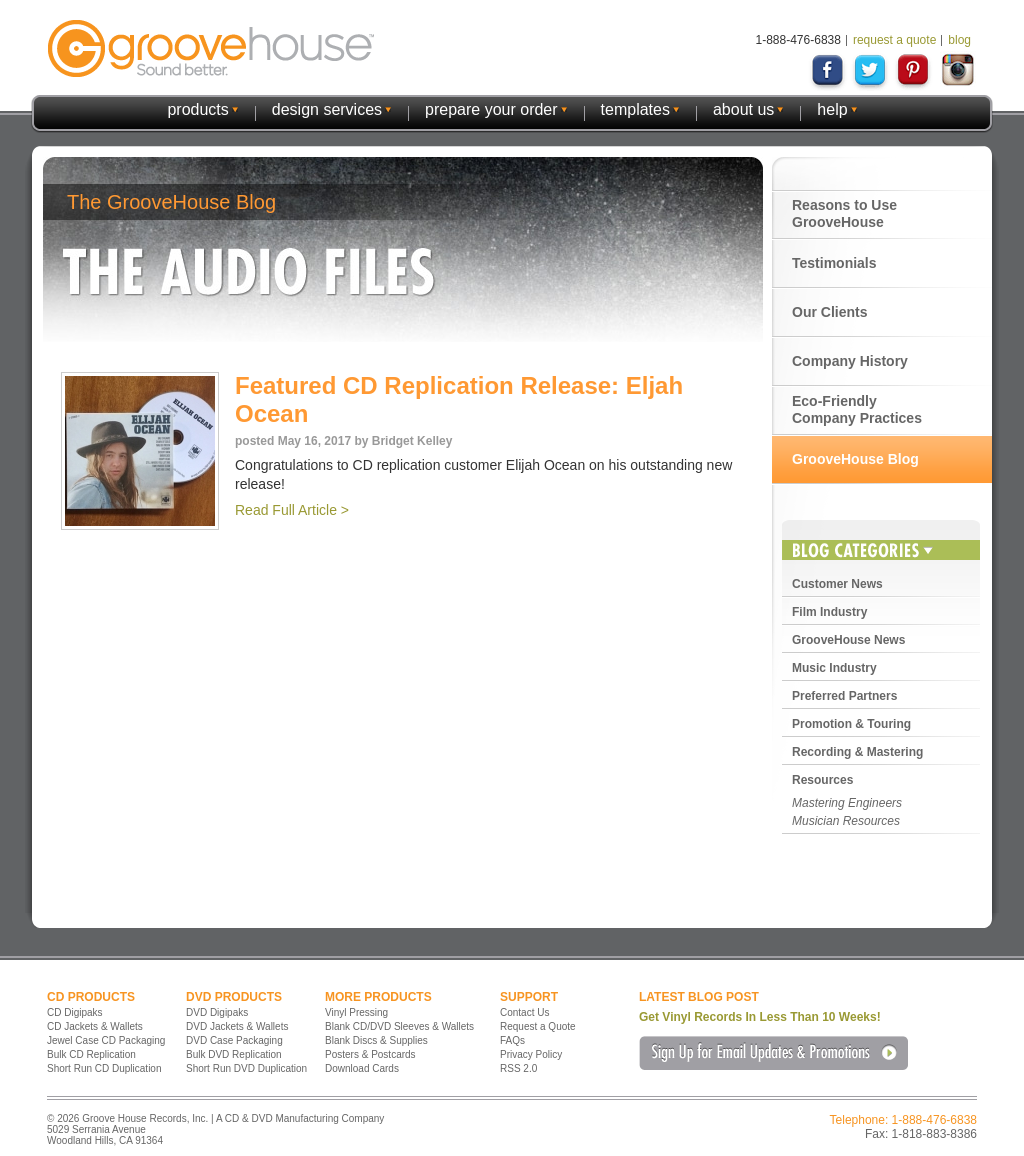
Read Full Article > (292, 510)
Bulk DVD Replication (234, 1054)
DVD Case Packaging (234, 1040)
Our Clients (829, 312)
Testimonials (834, 263)
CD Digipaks (75, 1012)
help (832, 109)
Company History (850, 361)
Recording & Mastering (857, 752)
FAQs (512, 1040)
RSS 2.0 (518, 1068)
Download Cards (362, 1068)
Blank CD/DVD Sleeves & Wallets (399, 1026)
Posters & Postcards (370, 1054)
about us (743, 109)
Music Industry (834, 668)
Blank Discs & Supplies (376, 1040)
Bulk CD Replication (91, 1054)
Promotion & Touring (851, 724)
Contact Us (524, 1012)
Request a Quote (538, 1026)
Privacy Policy (531, 1054)
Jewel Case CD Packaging (106, 1040)
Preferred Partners (844, 696)
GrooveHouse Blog (855, 459)
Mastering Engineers (847, 803)
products (197, 109)
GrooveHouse (211, 48)
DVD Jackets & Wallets (237, 1026)
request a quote (894, 40)
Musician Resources (846, 821)
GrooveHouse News (848, 640)
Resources (822, 780)
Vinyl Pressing (356, 1012)
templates (635, 109)
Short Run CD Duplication (104, 1068)
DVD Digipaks (217, 1012)
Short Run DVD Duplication (246, 1068)
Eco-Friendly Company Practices (857, 409)
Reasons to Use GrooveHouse (844, 213)
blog (959, 40)
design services (327, 109)
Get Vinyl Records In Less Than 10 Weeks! (760, 1017)
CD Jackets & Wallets (95, 1026)
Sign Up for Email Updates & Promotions (773, 1053)
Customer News (837, 584)
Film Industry (829, 612)
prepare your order (491, 109)
